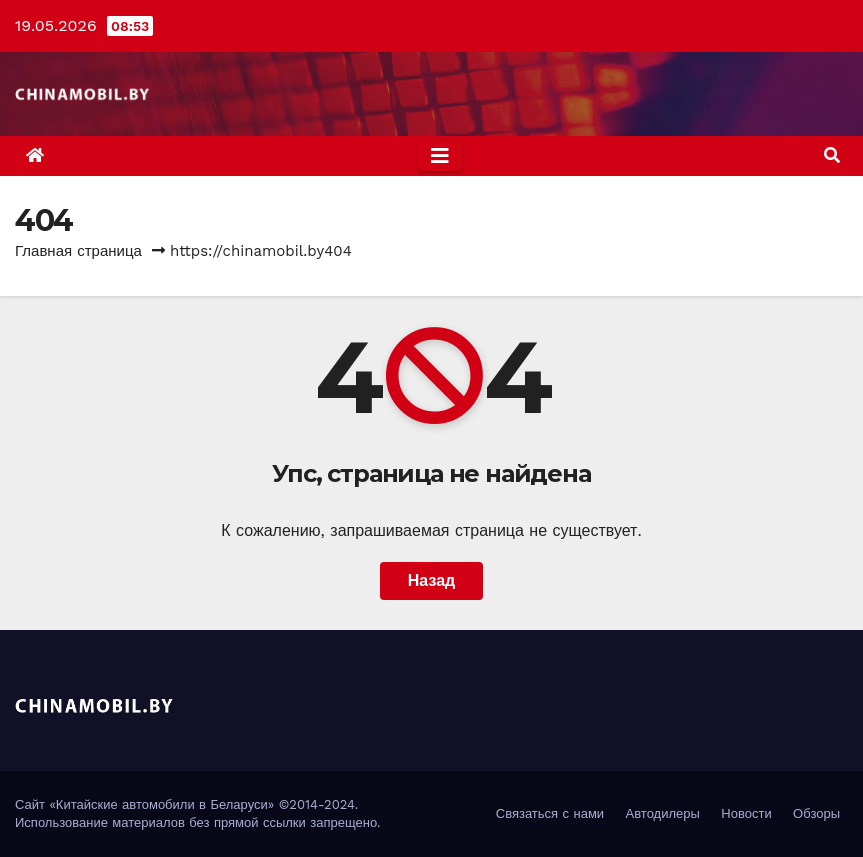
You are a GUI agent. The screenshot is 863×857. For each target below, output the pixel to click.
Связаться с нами (550, 813)
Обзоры (816, 813)
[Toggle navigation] (440, 156)
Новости (746, 813)
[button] (832, 155)
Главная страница (78, 251)
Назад (431, 580)
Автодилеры (663, 813)
